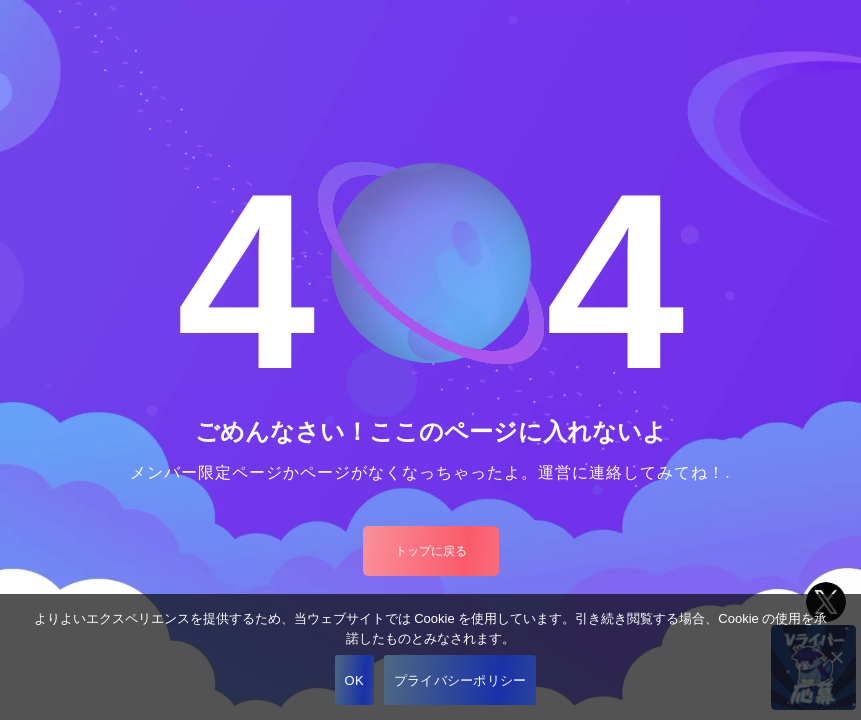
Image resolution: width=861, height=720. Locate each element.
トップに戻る (431, 551)
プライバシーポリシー (460, 680)
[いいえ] (836, 657)
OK (354, 680)
